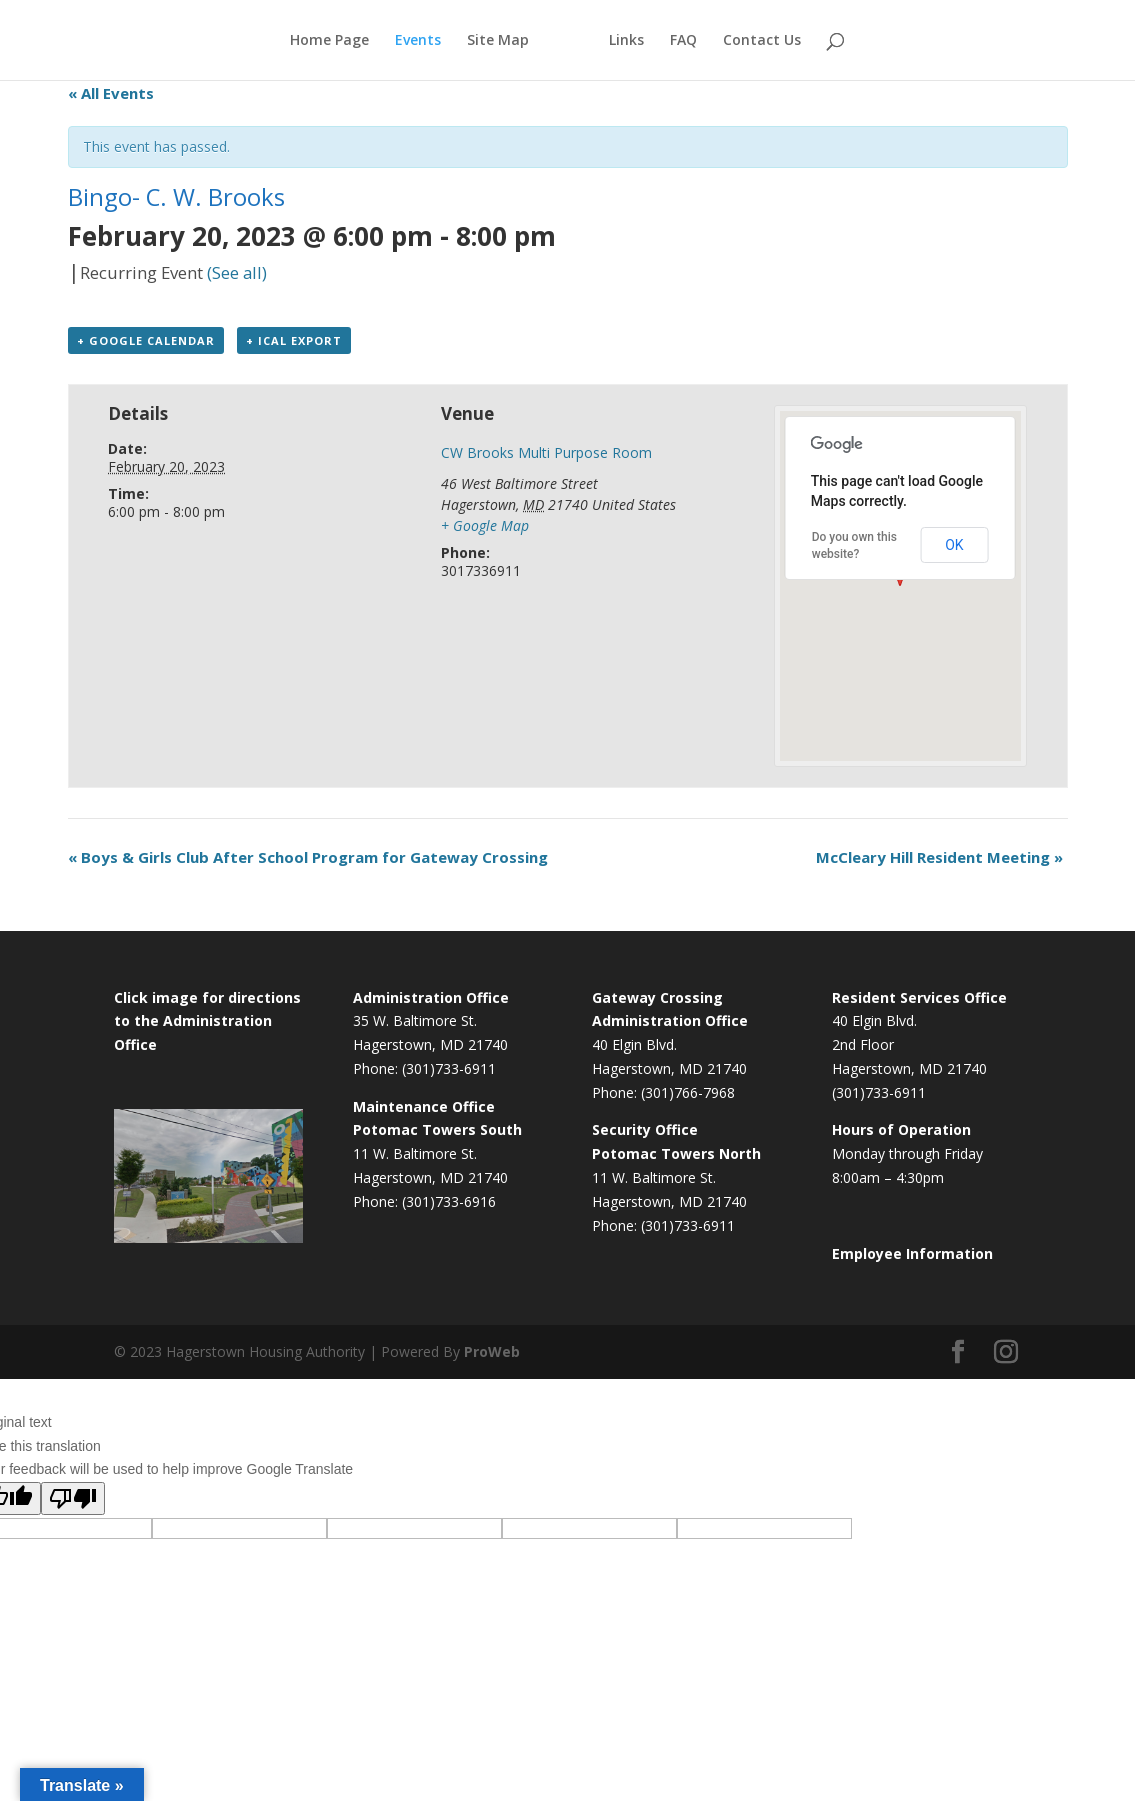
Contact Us (762, 41)
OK (954, 545)
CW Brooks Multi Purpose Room (546, 452)
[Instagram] (1006, 1352)
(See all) (237, 272)
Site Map (498, 41)
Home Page (329, 41)
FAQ (683, 41)
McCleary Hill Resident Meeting (939, 857)
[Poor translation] (73, 1498)
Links (626, 41)
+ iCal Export (294, 340)
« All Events (111, 93)
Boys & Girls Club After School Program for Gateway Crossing (308, 857)
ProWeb (492, 1351)
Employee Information (912, 1253)
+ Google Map (485, 525)
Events (418, 41)
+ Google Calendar (146, 340)
